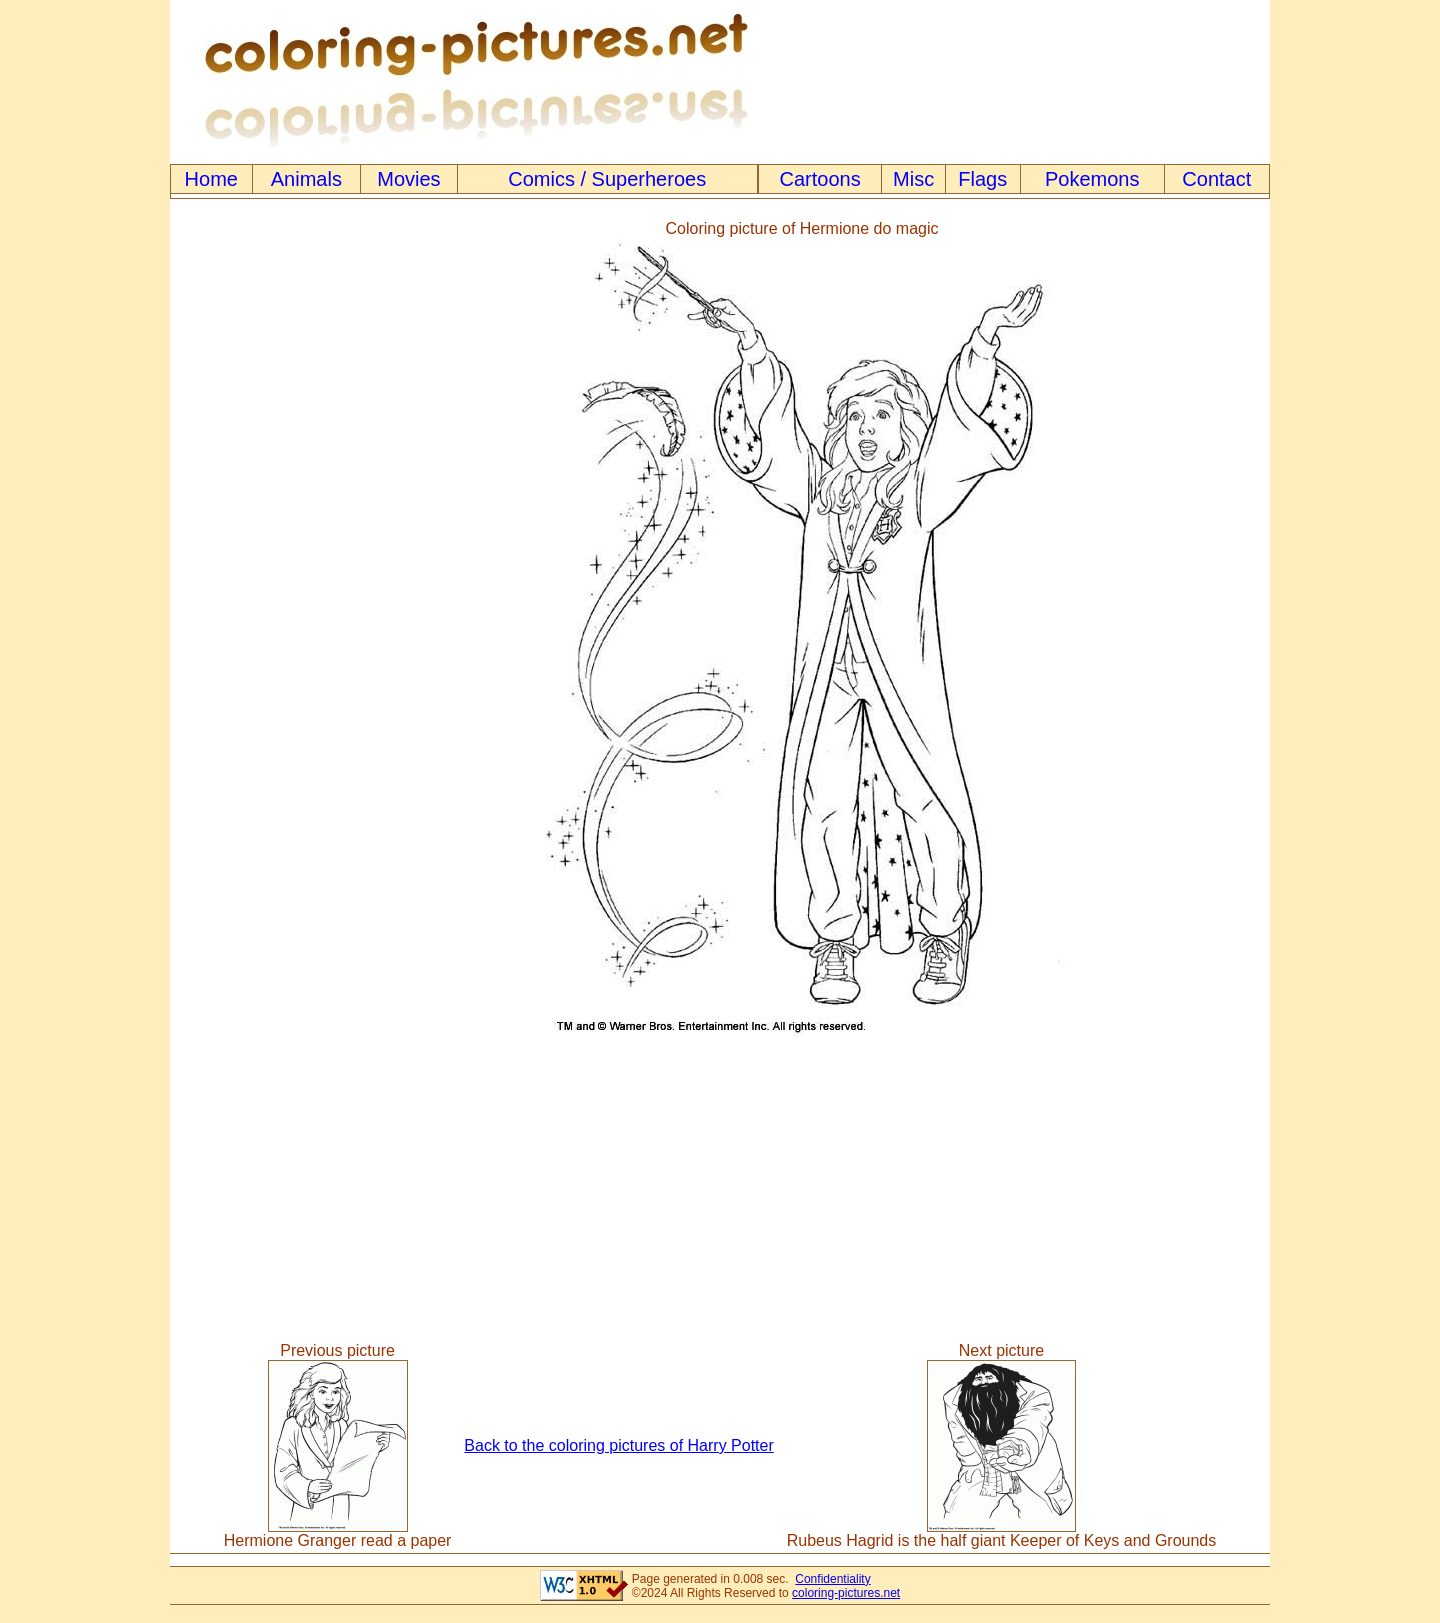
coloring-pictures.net (846, 1593)
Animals (306, 179)
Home (211, 179)
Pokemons (1092, 179)
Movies (408, 179)
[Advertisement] (253, 629)
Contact (1216, 179)
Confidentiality (832, 1579)
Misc (913, 179)
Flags (982, 179)
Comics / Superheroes (607, 179)
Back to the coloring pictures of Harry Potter (618, 1445)
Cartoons (820, 179)
